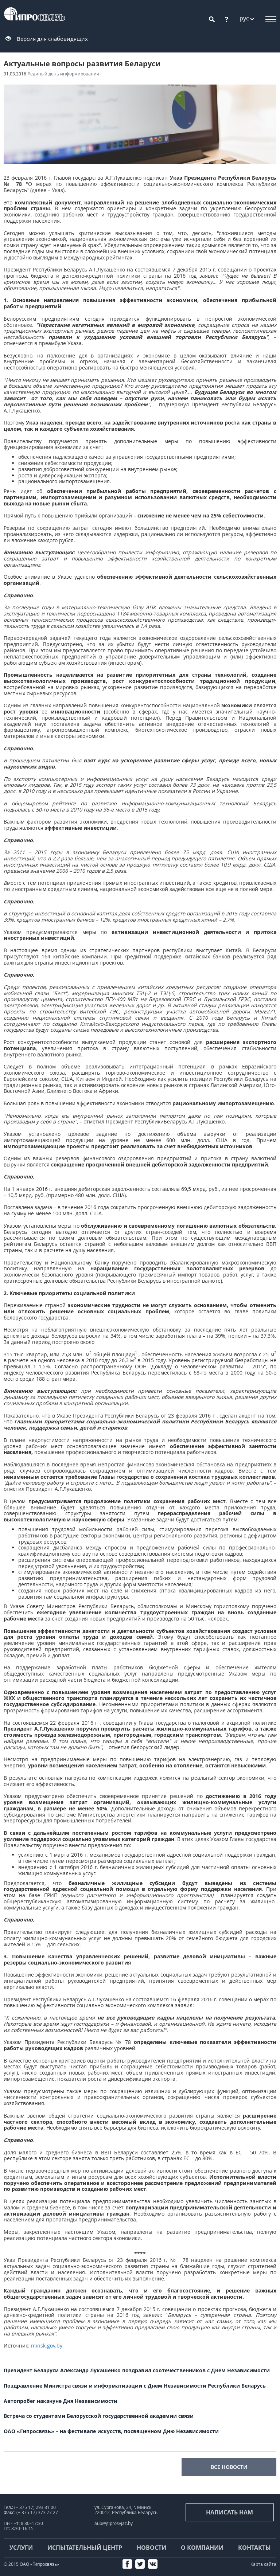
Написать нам (229, 2512)
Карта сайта (263, 2564)
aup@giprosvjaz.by (113, 2523)
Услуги (21, 2548)
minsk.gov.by (46, 2345)
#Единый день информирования (63, 74)
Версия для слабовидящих (52, 38)
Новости (151, 2548)
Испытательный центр (84, 2548)
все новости (229, 2466)
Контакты (254, 2548)
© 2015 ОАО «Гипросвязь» (31, 2564)
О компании (202, 2548)
